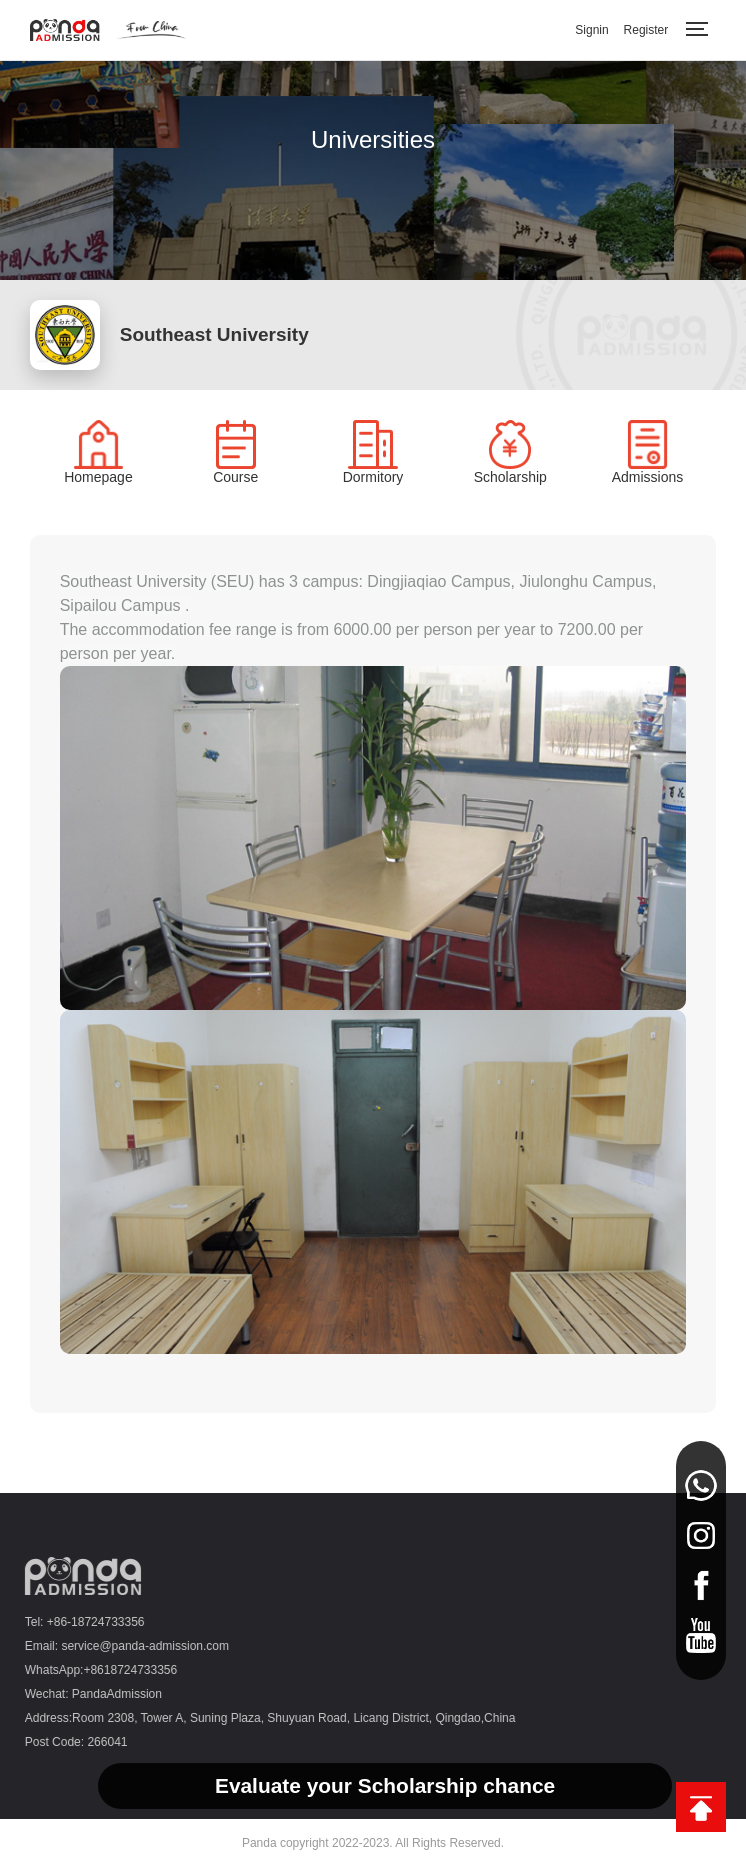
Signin (591, 30)
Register (646, 30)
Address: (44, 1718)
